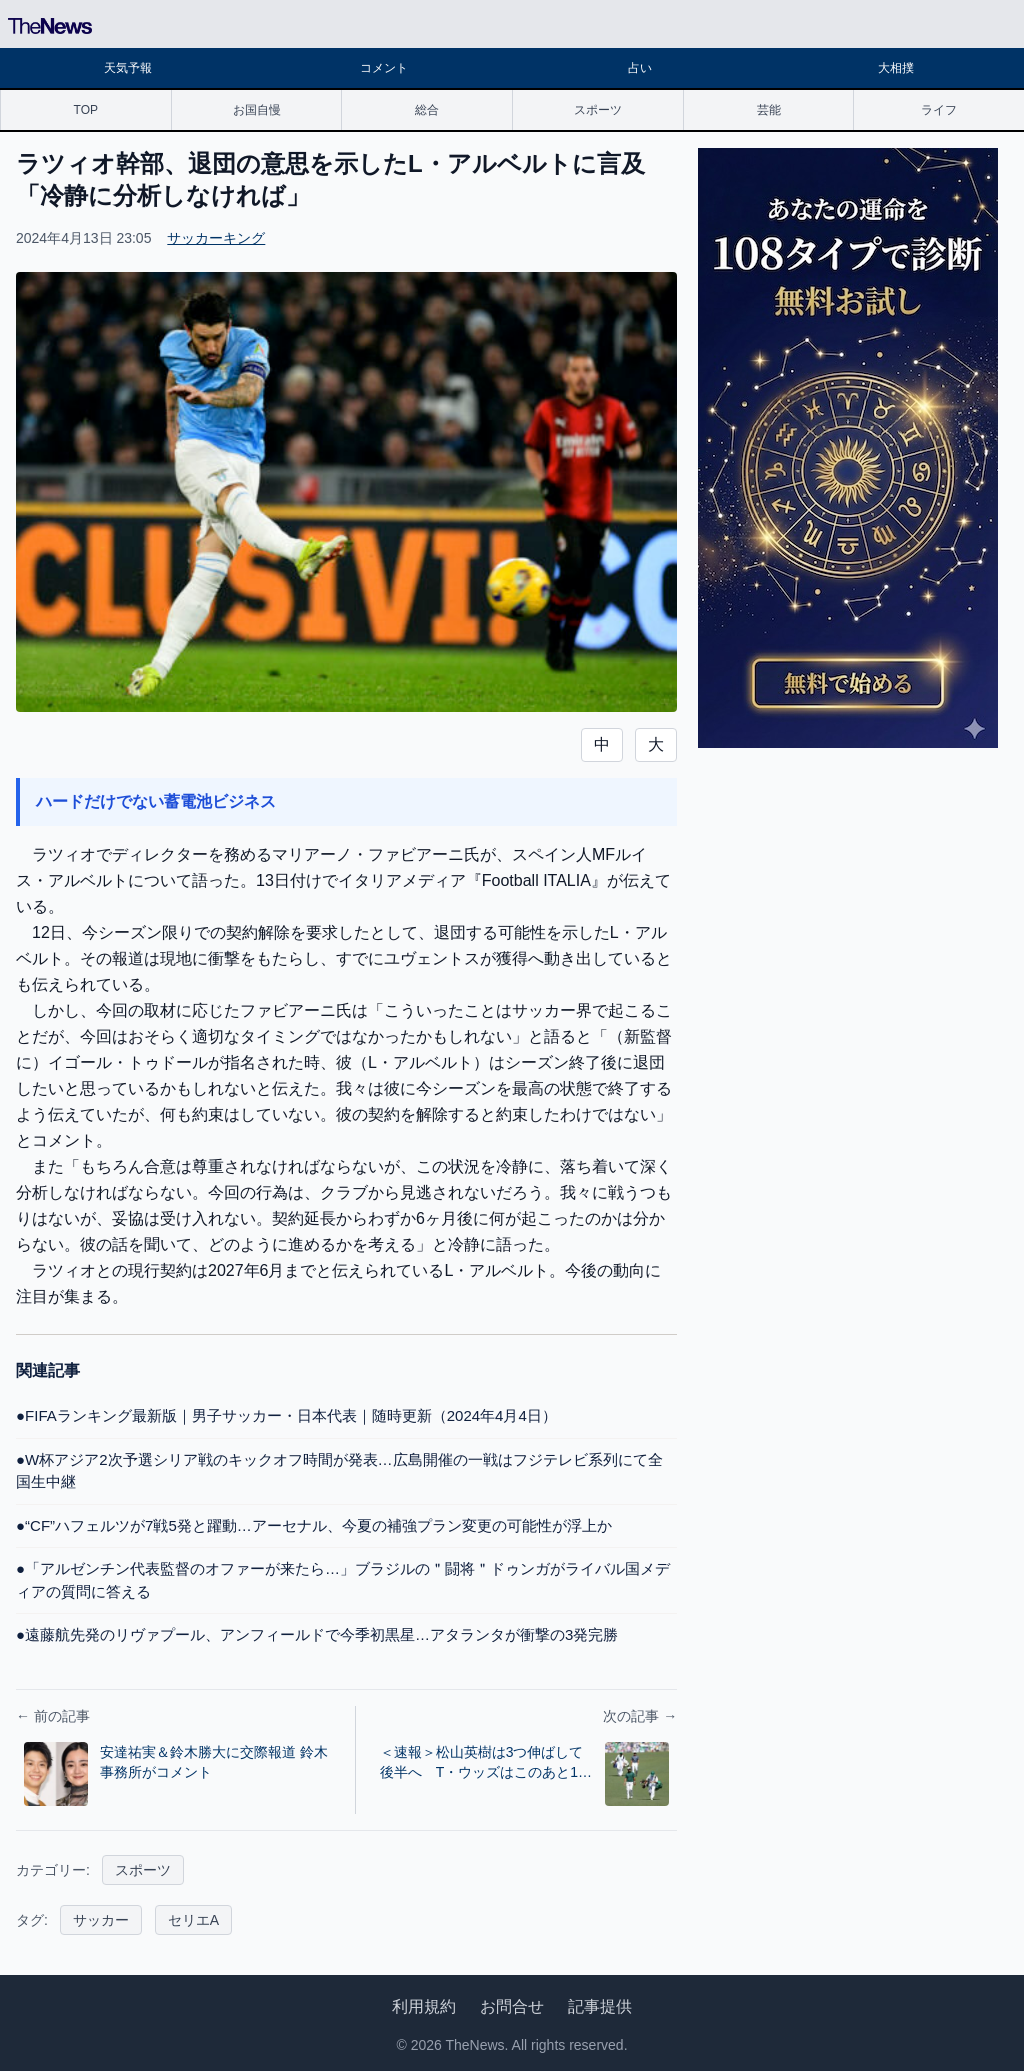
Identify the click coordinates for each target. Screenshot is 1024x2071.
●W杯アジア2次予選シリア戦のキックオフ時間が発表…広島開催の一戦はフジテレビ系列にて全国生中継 (339, 1471)
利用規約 (424, 2006)
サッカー (101, 1920)
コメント (384, 68)
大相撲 (896, 68)
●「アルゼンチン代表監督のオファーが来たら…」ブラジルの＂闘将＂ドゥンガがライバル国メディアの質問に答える (343, 1580)
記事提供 (600, 2006)
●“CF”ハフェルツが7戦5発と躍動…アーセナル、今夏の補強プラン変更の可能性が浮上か (314, 1525)
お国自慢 (257, 110)
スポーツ (598, 110)
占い (640, 68)
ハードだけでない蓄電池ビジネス (156, 801)
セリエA (193, 1920)
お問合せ (512, 2006)
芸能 (769, 110)
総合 (427, 110)
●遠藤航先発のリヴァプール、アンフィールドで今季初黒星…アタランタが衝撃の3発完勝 (317, 1634)
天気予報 (128, 68)
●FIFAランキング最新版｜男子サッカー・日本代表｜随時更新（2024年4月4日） (286, 1415)
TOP (86, 110)
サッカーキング (216, 238)
